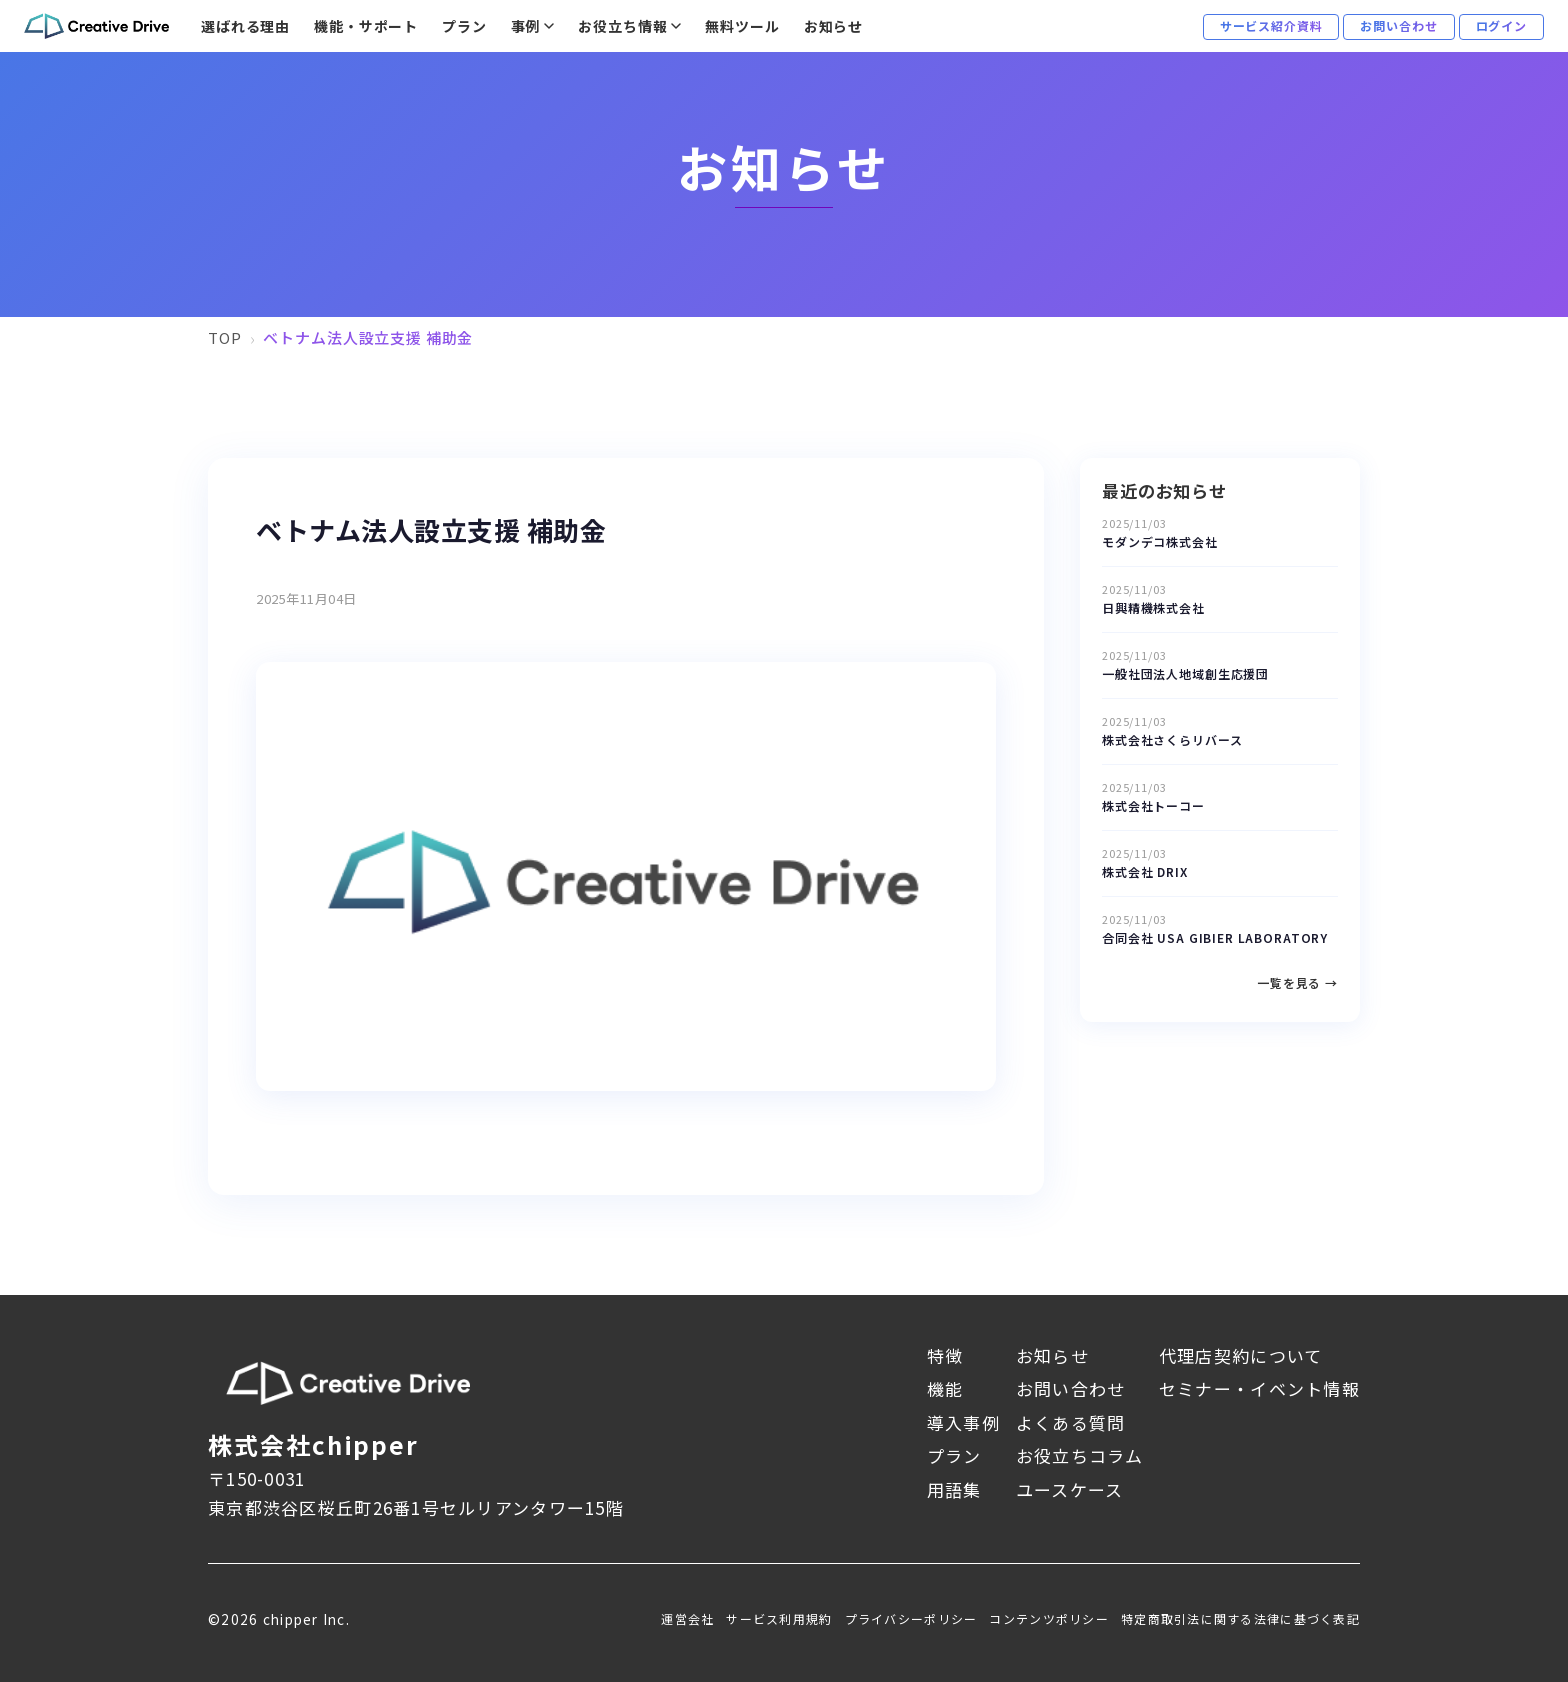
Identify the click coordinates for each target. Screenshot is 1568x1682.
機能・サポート (366, 26)
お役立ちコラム (1079, 1455)
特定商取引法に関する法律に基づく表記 (1240, 1618)
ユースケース (1070, 1489)
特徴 (945, 1355)
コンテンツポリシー (1049, 1618)
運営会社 (687, 1618)
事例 (526, 26)
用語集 (954, 1489)
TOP (225, 337)
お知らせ (833, 26)
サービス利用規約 (779, 1618)
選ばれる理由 (245, 26)
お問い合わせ (1071, 1388)
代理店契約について (1241, 1355)
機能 (945, 1388)
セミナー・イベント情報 (1259, 1388)
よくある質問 (1071, 1422)
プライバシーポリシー (911, 1618)
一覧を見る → (1297, 982)
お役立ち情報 (622, 26)
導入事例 (963, 1422)
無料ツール (742, 26)
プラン (464, 26)
